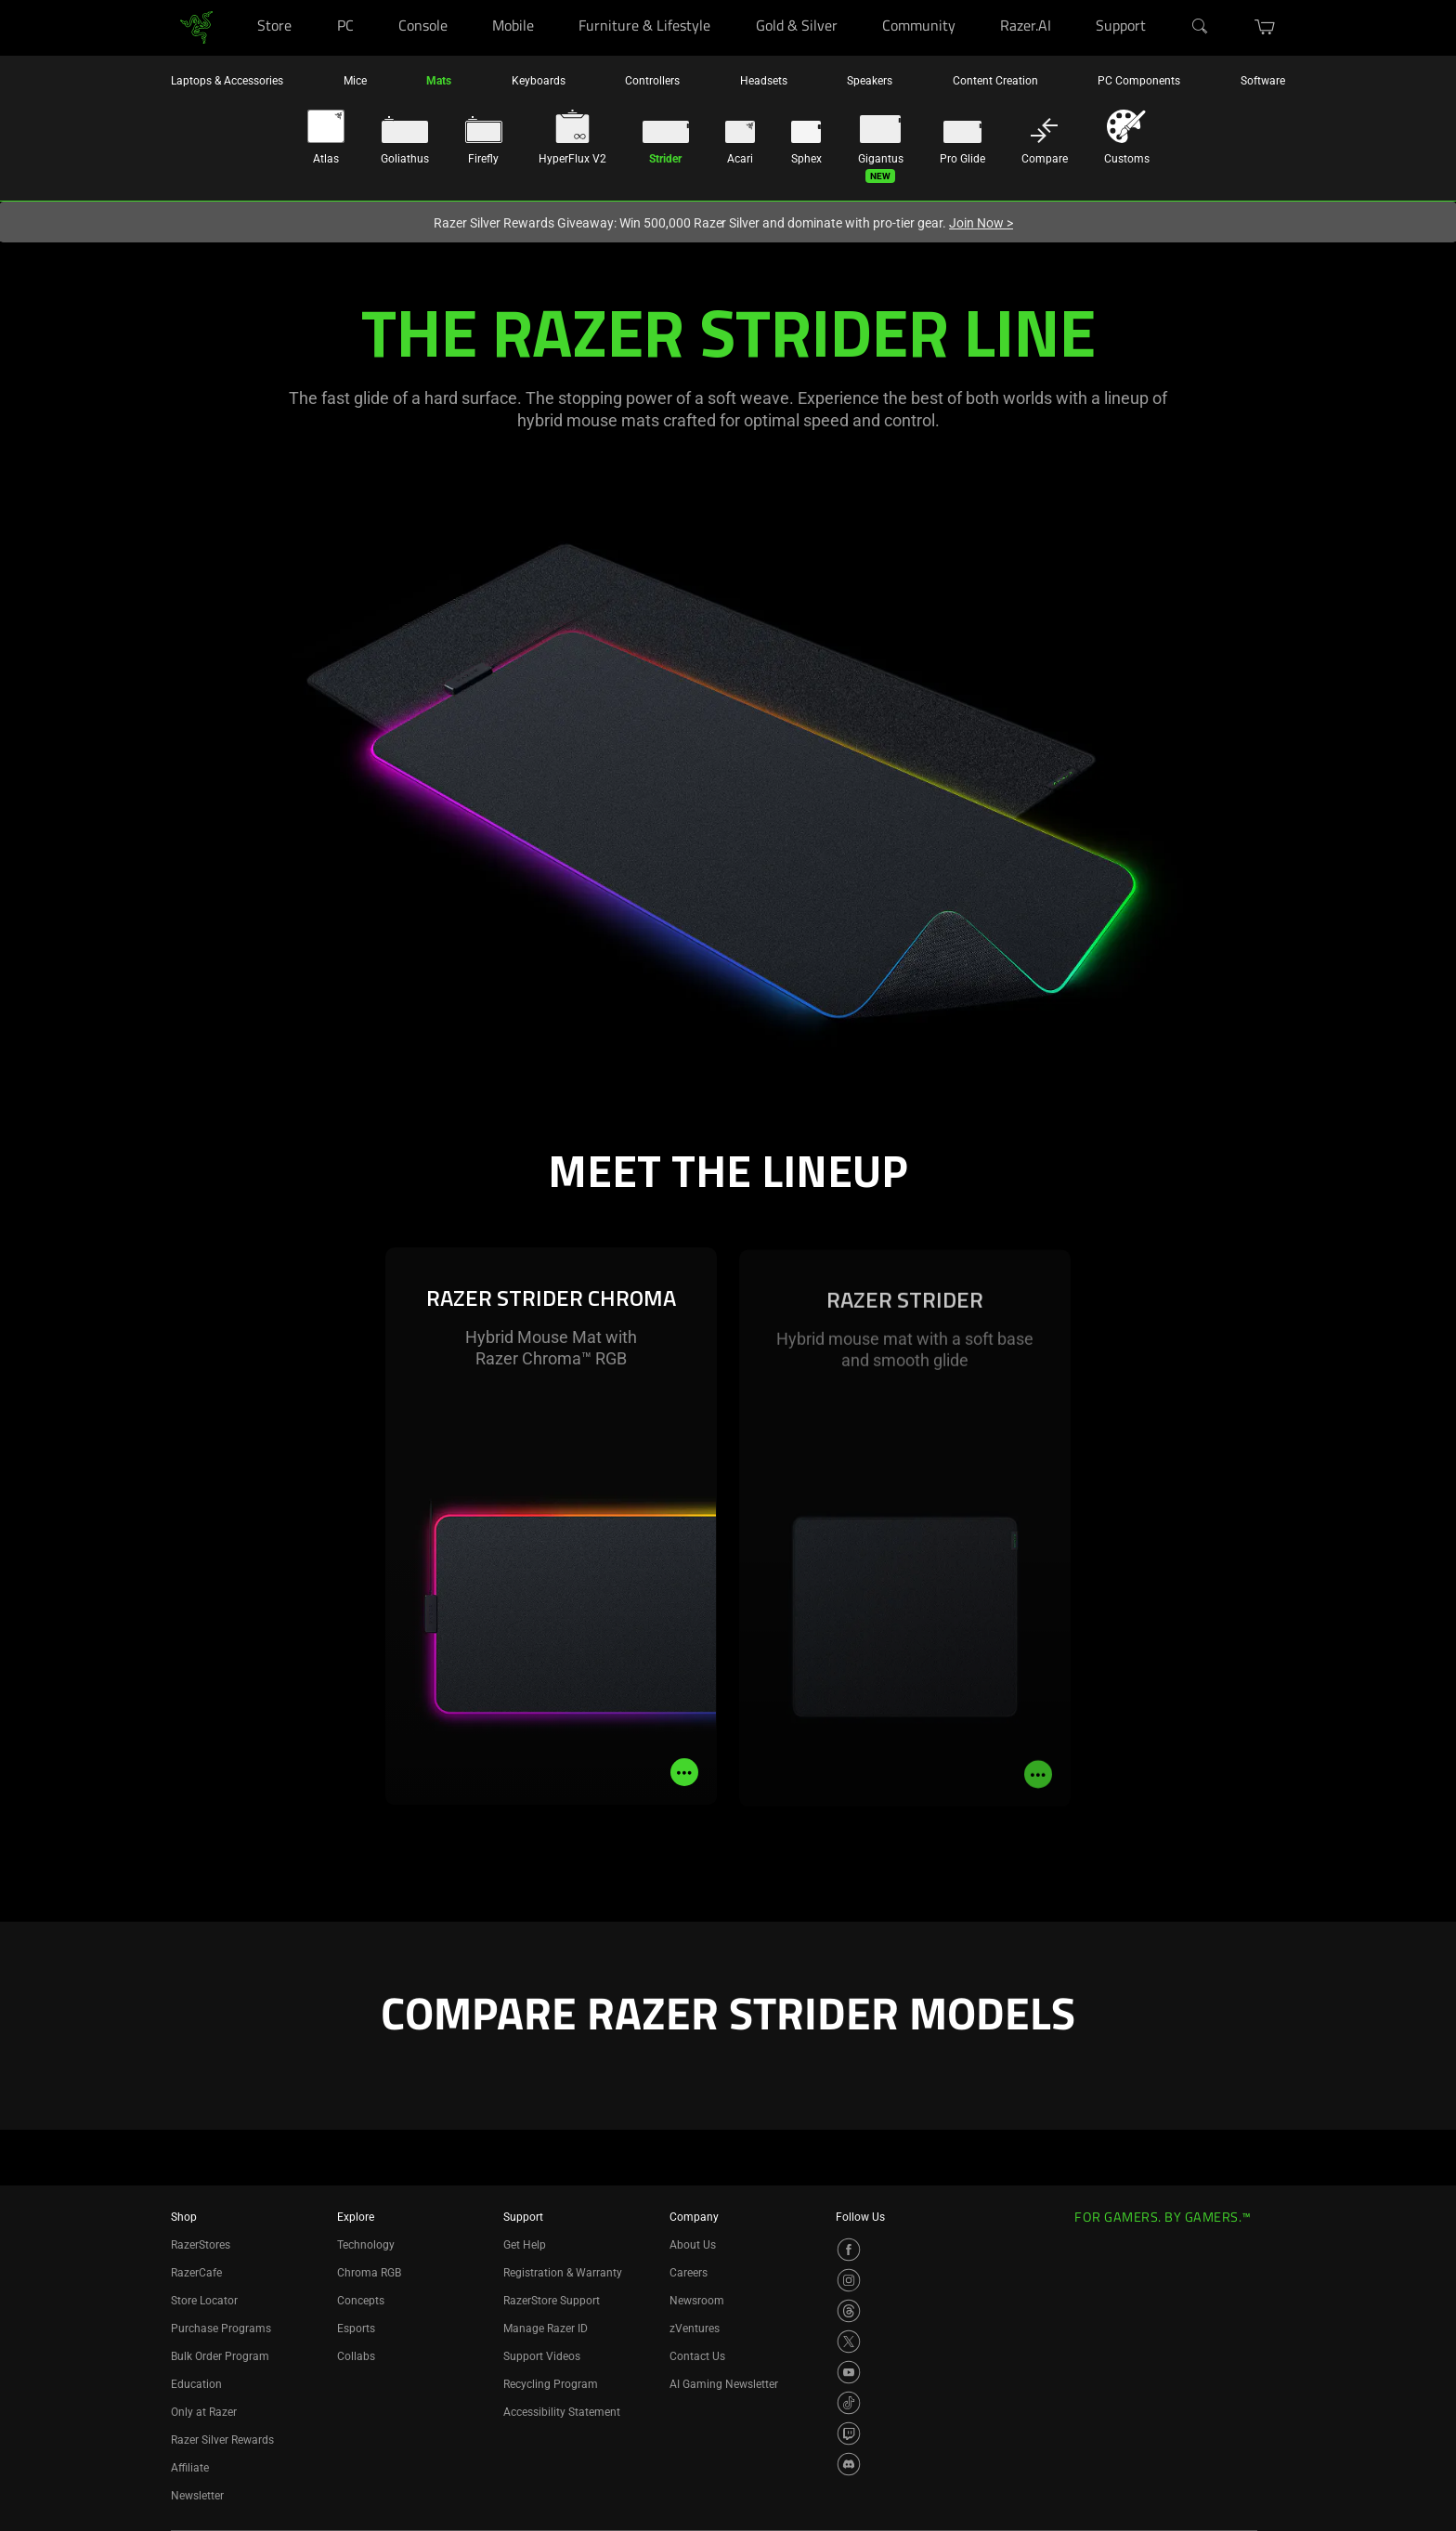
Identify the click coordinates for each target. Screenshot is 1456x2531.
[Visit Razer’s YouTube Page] (849, 2372)
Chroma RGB (369, 2272)
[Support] (1164, 0)
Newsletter (197, 2495)
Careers (689, 2272)
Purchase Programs (221, 2328)
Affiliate (190, 2467)
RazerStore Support (551, 2300)
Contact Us (697, 2356)
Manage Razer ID (545, 2328)
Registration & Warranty (562, 2272)
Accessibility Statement (561, 2412)
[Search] (1200, 27)
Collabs (356, 2356)
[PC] (371, 0)
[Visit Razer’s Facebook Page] (849, 2250)
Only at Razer (204, 2412)
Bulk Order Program (220, 2356)
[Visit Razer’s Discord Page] (849, 2464)
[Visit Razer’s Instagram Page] (849, 2280)
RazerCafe (196, 2272)
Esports (356, 2328)
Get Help (524, 2244)
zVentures (695, 2328)
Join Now (981, 222)
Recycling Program (550, 2384)
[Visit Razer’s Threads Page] (849, 2311)
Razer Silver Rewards (222, 2439)
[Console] (465, 0)
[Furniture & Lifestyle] (728, 0)
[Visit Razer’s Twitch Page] (849, 2433)
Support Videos (541, 2356)
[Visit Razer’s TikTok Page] (849, 2403)
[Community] (973, 0)
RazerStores (200, 2244)
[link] (196, 26)
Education (196, 2384)
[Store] (309, 0)
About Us (693, 2244)
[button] (1265, 27)
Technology (366, 2244)
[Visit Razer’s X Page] (849, 2342)
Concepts (360, 2300)
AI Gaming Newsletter (724, 2384)
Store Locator (204, 2300)
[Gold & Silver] (855, 0)
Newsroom (697, 2300)
